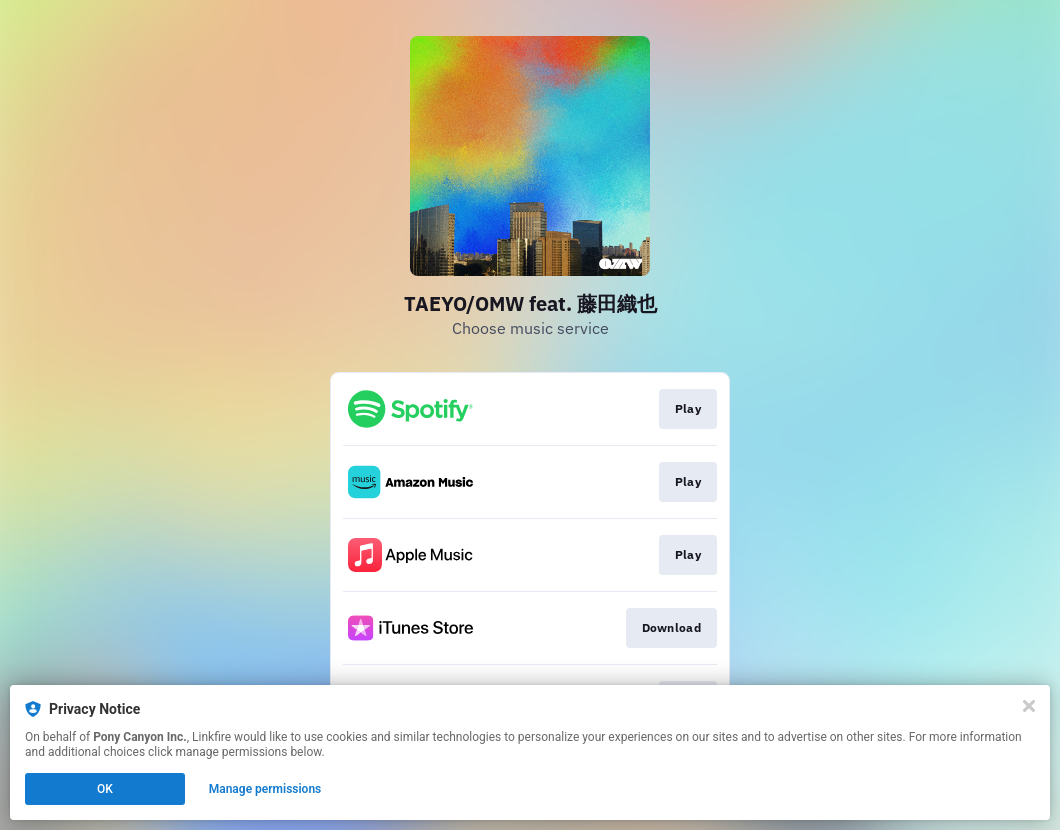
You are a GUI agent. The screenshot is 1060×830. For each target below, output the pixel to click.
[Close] (1029, 706)
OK (105, 789)
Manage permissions (265, 789)
